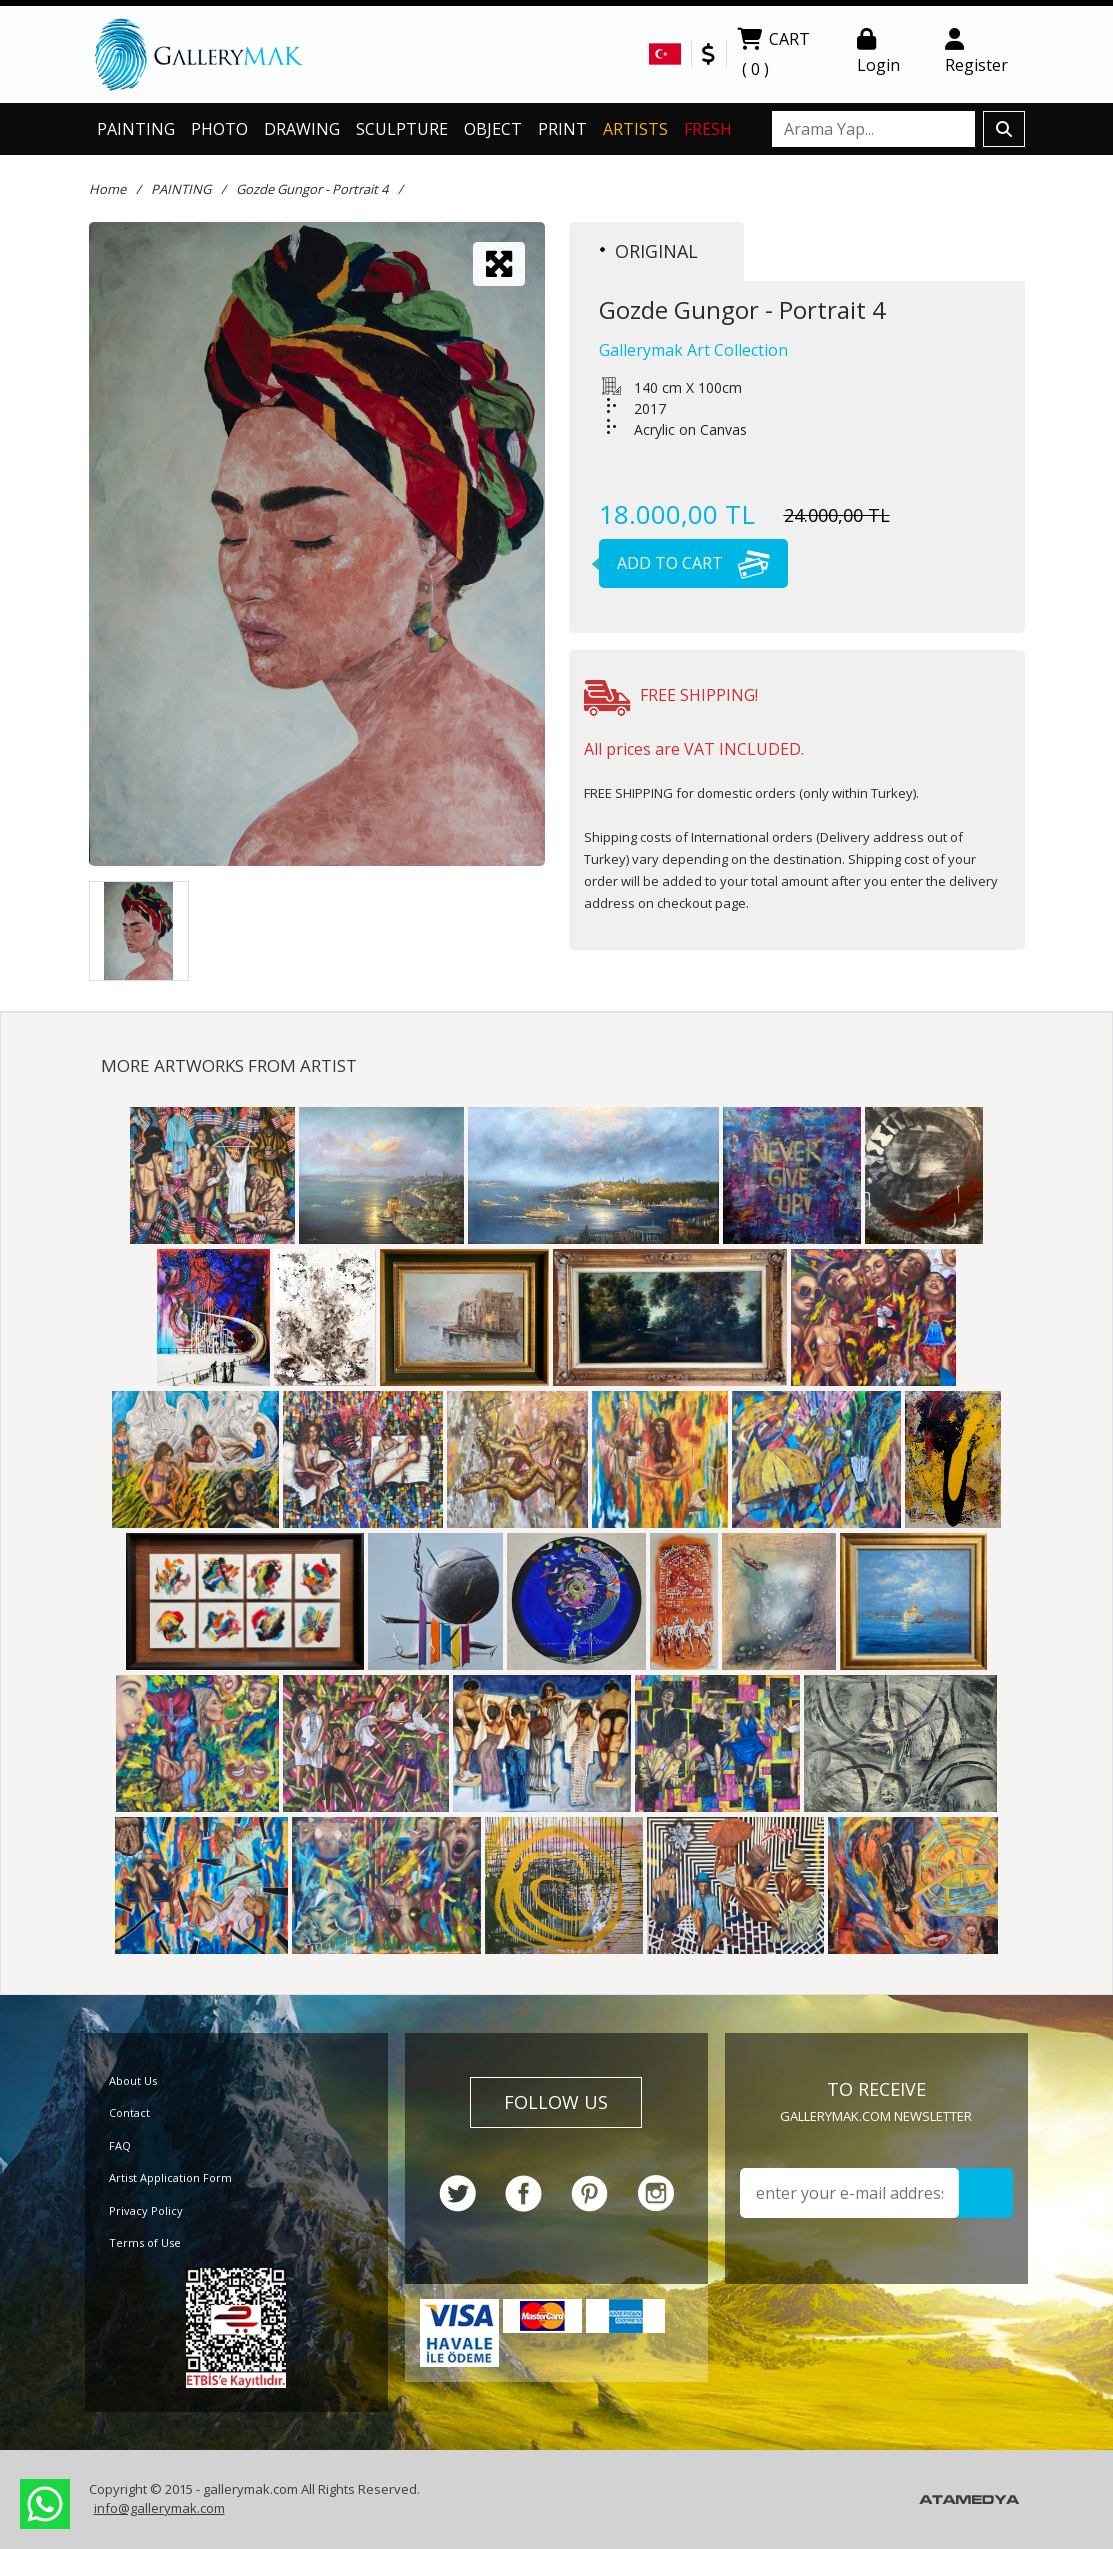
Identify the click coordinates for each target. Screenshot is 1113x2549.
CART (773, 56)
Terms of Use (145, 2242)
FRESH (708, 129)
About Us (133, 2080)
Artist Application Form (170, 2177)
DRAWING (302, 129)
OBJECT (493, 129)
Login (878, 52)
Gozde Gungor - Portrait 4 (312, 189)
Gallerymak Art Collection (693, 350)
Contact (129, 2112)
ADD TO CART (684, 563)
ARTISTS (635, 129)
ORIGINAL (649, 251)
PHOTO (219, 129)
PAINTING (136, 129)
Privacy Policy (146, 2210)
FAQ (120, 2145)
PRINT (562, 129)
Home (107, 189)
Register (976, 52)
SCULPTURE (402, 129)
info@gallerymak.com (159, 2508)
